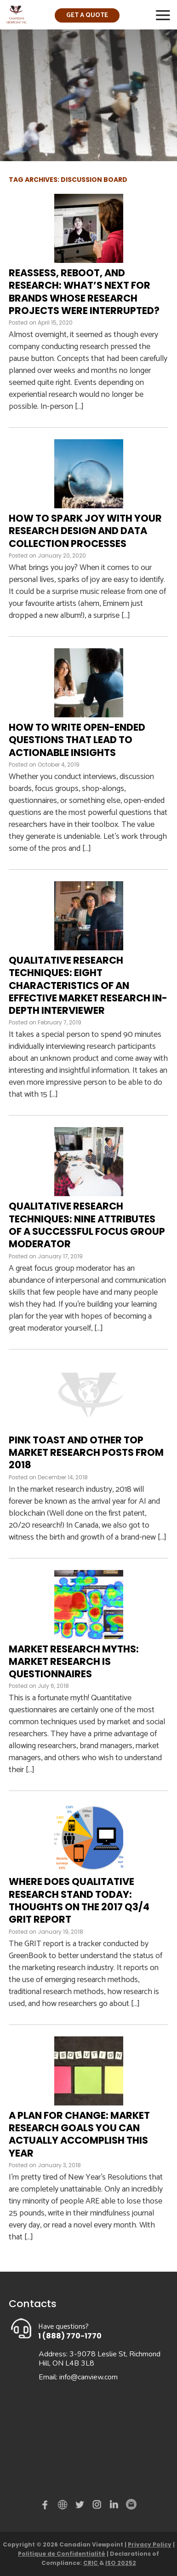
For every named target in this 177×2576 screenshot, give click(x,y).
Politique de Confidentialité (61, 2554)
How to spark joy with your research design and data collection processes (85, 531)
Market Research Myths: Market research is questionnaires (74, 1661)
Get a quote (87, 15)
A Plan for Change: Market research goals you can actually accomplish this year (79, 2134)
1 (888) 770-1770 (70, 2336)
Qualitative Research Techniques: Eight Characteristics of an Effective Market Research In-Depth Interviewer (88, 985)
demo (63, 2505)
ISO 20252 (120, 2563)
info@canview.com (88, 2377)
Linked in (114, 2506)
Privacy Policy (149, 2544)
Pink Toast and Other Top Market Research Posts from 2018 (86, 1452)
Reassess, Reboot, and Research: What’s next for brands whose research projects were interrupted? (84, 291)
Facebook (47, 2506)
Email (131, 2505)
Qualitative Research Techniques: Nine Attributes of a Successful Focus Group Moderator (87, 1224)
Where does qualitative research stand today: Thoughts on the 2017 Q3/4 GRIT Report (79, 1900)
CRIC (91, 2563)
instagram (97, 2506)
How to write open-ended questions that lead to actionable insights (77, 740)
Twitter (81, 2506)
